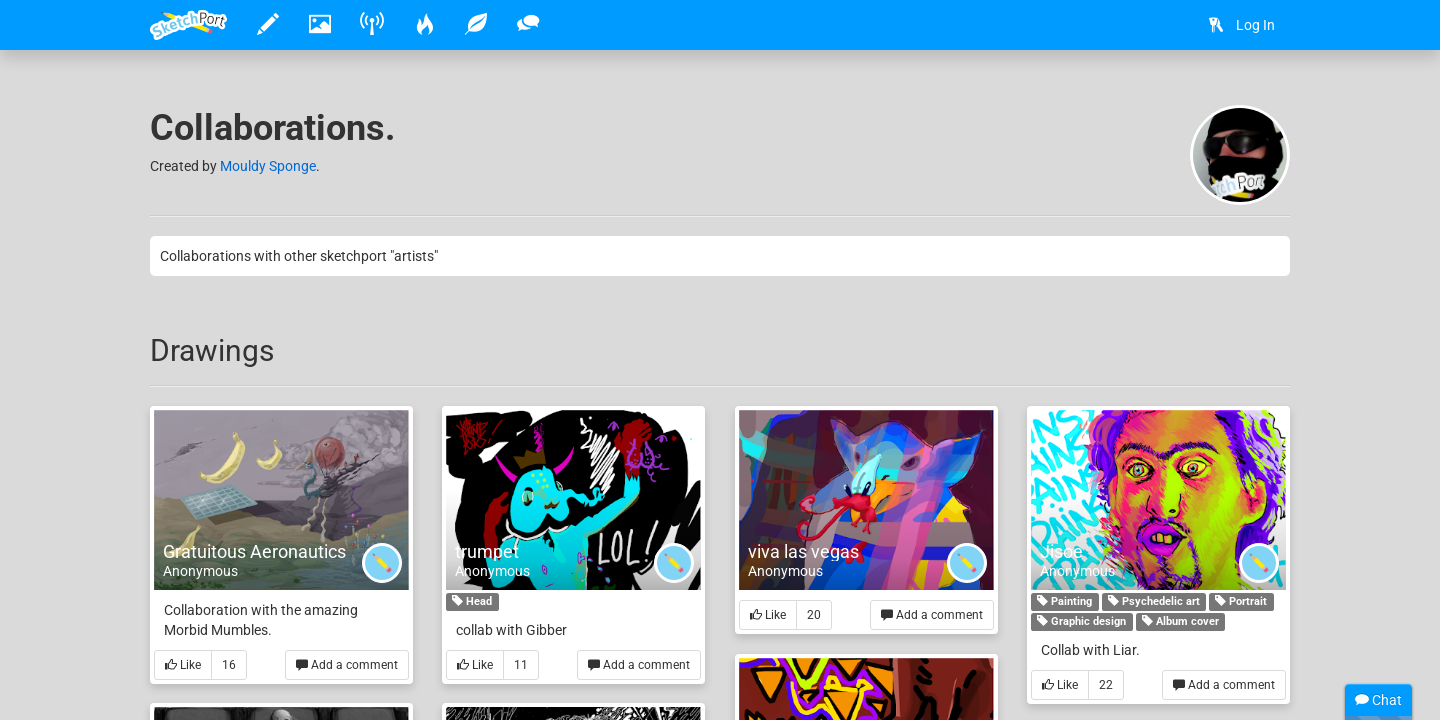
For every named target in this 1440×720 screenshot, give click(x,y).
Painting (1064, 602)
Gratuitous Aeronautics (254, 551)
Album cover (1180, 622)
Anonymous (200, 571)
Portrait (1241, 602)
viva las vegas (803, 551)
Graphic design (1081, 622)
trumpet (487, 551)
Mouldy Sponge (268, 166)
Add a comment (347, 665)
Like (183, 665)
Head (472, 602)
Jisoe (1061, 551)
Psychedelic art (1154, 602)
